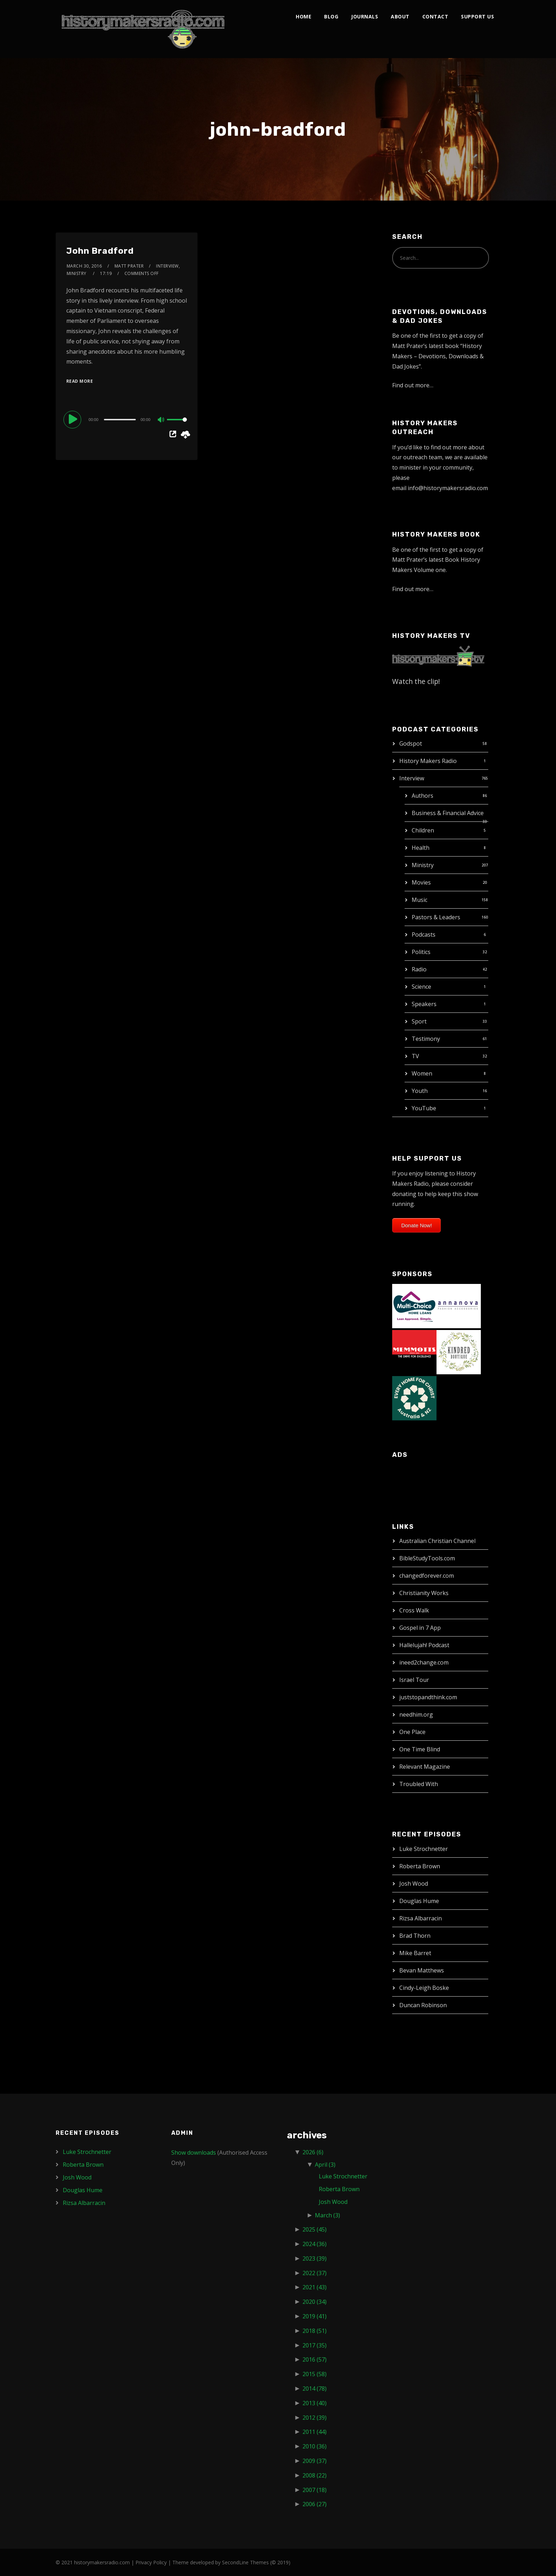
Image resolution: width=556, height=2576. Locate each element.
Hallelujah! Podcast (424, 1645)
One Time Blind (419, 1749)
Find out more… (412, 385)
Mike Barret (415, 1953)
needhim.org (416, 1714)
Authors (422, 795)
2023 (314, 2258)
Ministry (423, 865)
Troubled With (418, 1784)
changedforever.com (426, 1575)
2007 (314, 2490)
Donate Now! (416, 1225)
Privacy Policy (151, 2562)
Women (422, 1073)
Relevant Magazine (424, 1766)
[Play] (73, 419)
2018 (314, 2331)
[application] (126, 419)
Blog (331, 16)
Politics (421, 952)
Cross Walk (414, 1610)
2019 (314, 2316)
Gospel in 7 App (420, 1628)
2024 (314, 2244)
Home (303, 16)
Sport (419, 1021)
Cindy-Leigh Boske (424, 1988)
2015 (314, 2374)
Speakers (424, 1004)
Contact (435, 16)
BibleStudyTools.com (427, 1558)
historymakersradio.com (102, 2562)
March (327, 2215)
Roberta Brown (419, 1866)
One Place (412, 1732)
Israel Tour (414, 1680)
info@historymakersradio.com (448, 488)
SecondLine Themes (245, 2562)
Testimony (426, 1039)
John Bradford (100, 251)
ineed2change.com (424, 1662)
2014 (314, 2388)
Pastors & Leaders (436, 917)
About (400, 16)
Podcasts (423, 934)
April (325, 2164)
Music (419, 900)
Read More (79, 381)
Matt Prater (129, 266)
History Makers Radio (428, 761)
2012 (314, 2417)
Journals (364, 16)
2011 (314, 2432)
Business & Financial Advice (448, 813)
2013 (314, 2403)
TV (415, 1056)
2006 (314, 2504)
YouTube (424, 1108)
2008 (314, 2475)
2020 (314, 2302)
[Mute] (161, 420)
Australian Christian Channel (437, 1541)
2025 (314, 2229)
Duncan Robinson (423, 2005)
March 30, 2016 (84, 266)
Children (423, 830)
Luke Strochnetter (423, 1849)
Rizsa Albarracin (420, 1918)
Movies (421, 882)
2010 (314, 2446)
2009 (314, 2461)
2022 (314, 2273)
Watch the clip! (416, 681)
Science (421, 986)
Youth (420, 1091)
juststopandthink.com (428, 1697)
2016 (314, 2359)
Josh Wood (413, 1883)
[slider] (120, 419)
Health (420, 848)
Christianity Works (424, 1593)
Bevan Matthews (421, 1970)
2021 (314, 2287)
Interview (411, 778)
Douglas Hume (419, 1901)
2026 (312, 2152)
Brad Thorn (414, 1936)
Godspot (410, 743)
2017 (314, 2345)
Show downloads (193, 2152)
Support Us (477, 16)
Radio (419, 969)
